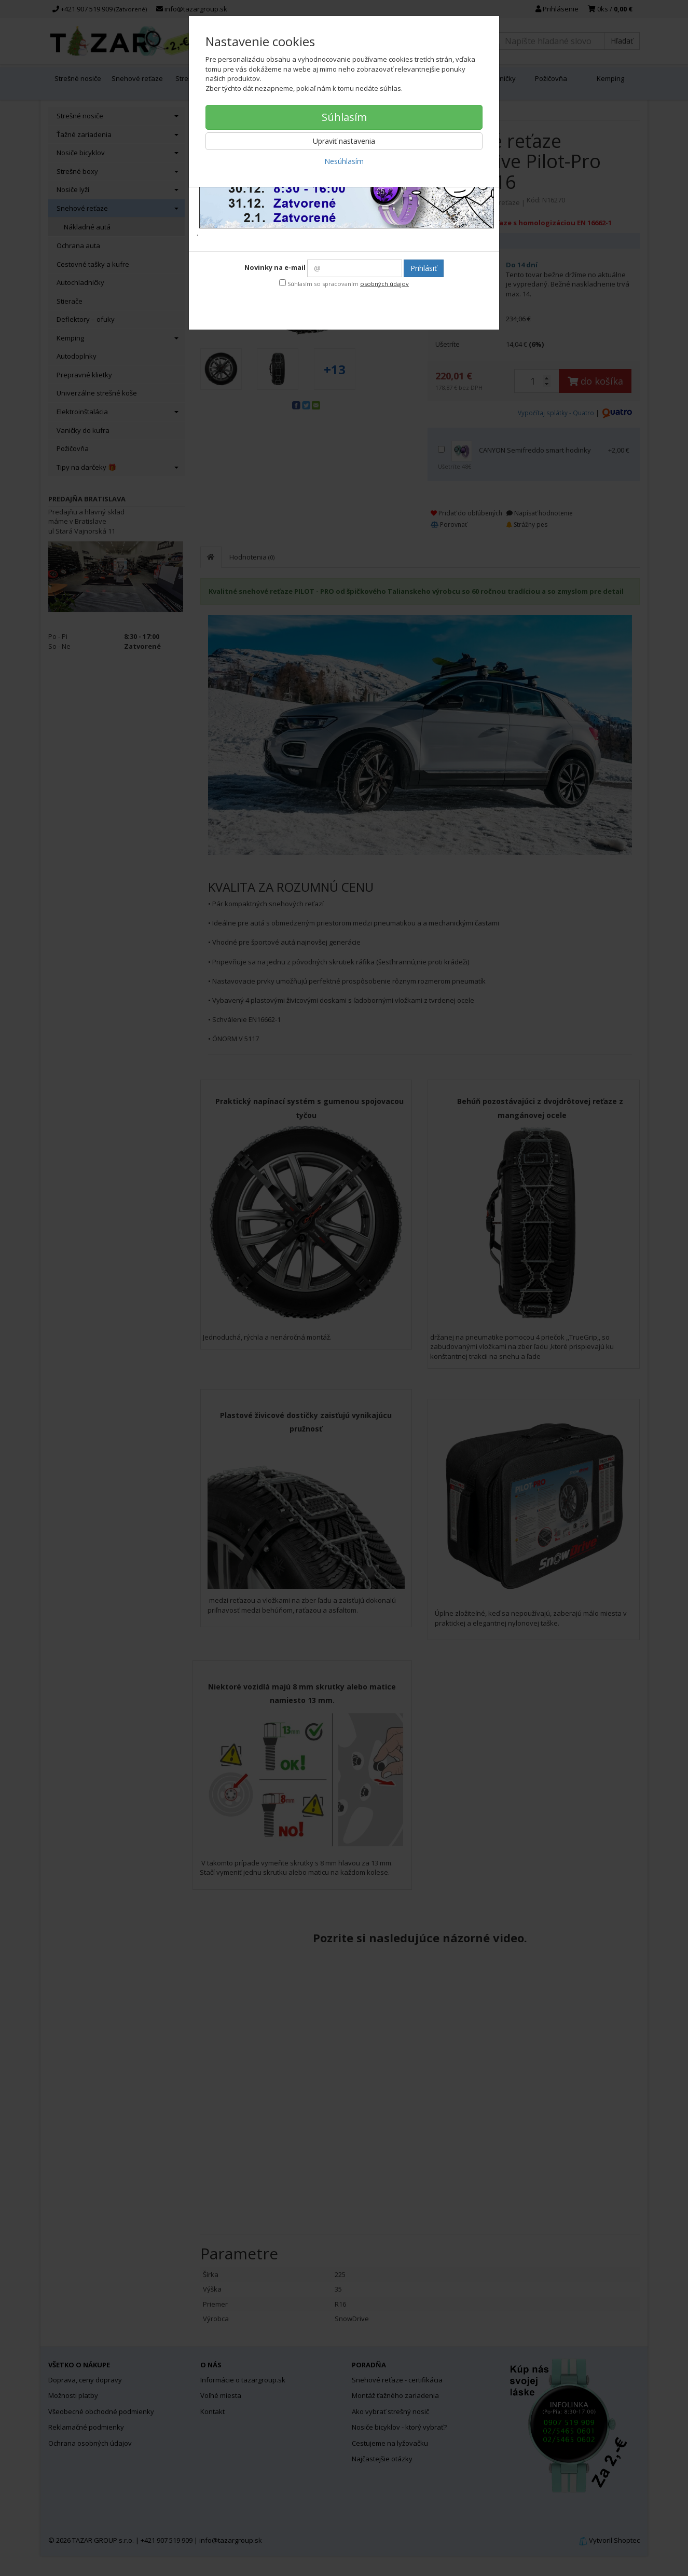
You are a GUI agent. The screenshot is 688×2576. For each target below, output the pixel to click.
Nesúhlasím (344, 161)
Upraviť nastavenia (344, 141)
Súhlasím (344, 117)
